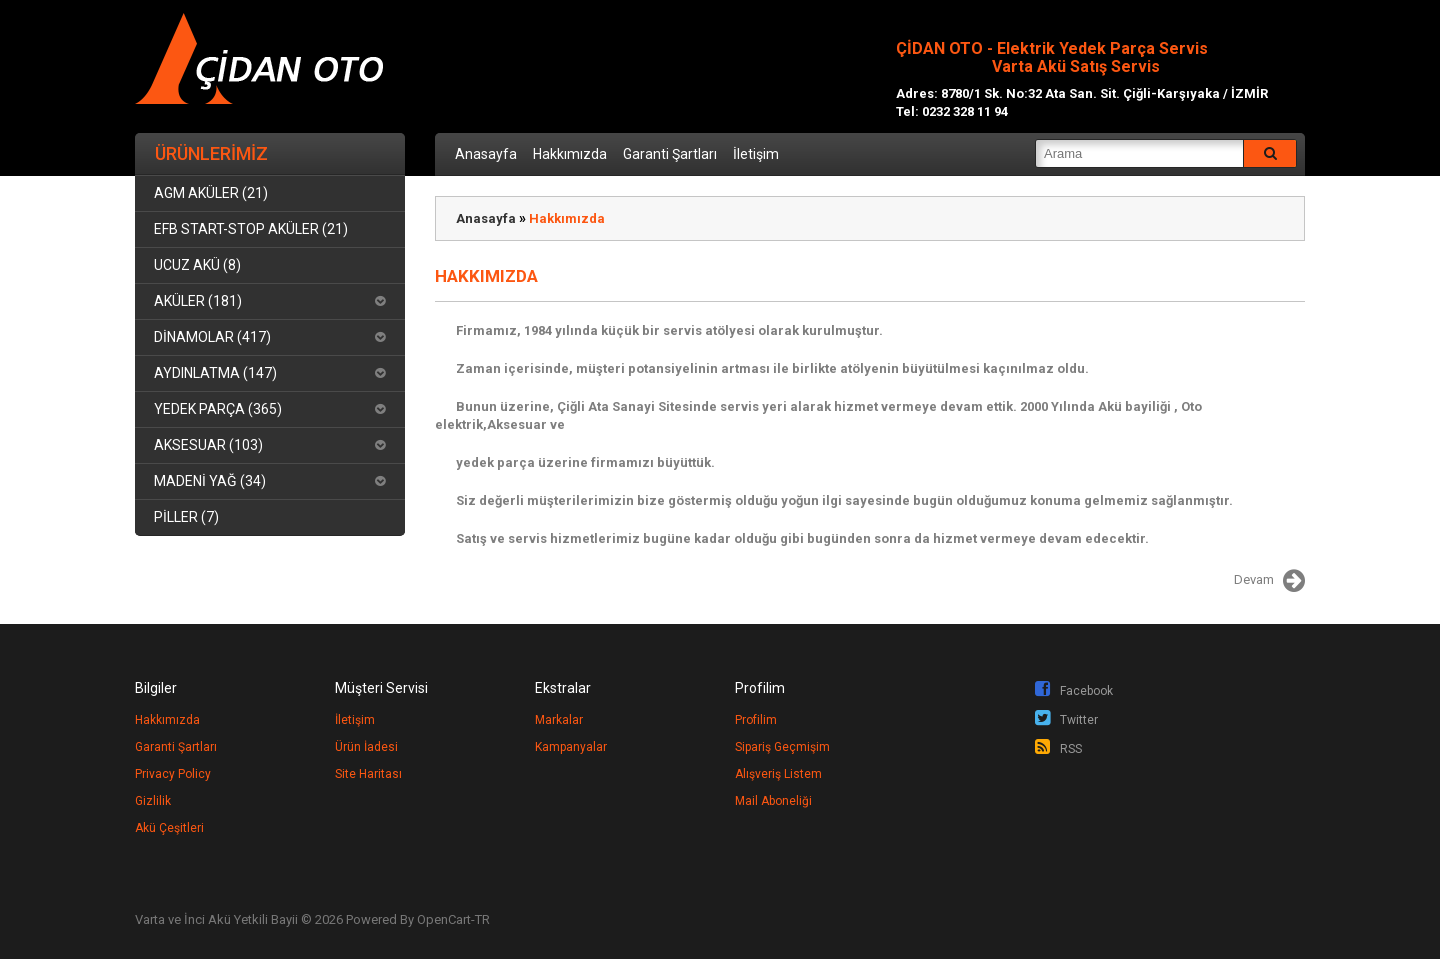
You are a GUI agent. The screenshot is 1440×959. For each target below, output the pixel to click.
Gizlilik (153, 801)
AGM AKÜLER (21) (211, 193)
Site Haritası (368, 774)
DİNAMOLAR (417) (212, 337)
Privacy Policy (173, 774)
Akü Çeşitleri (169, 828)
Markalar (559, 720)
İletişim (756, 154)
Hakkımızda (570, 154)
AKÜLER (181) (198, 301)
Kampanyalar (571, 747)
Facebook (1074, 691)
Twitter (1066, 720)
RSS (1058, 749)
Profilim (756, 720)
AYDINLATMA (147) (215, 373)
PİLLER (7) (186, 517)
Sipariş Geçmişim (782, 747)
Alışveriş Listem (778, 774)
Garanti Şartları (670, 154)
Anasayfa (486, 154)
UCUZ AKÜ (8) (197, 265)
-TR (480, 919)
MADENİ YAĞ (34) (210, 481)
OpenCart (444, 919)
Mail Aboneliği (773, 801)
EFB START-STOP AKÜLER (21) (251, 229)
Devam (1269, 581)
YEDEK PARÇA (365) (218, 409)
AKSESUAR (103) (208, 445)
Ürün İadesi (366, 747)
